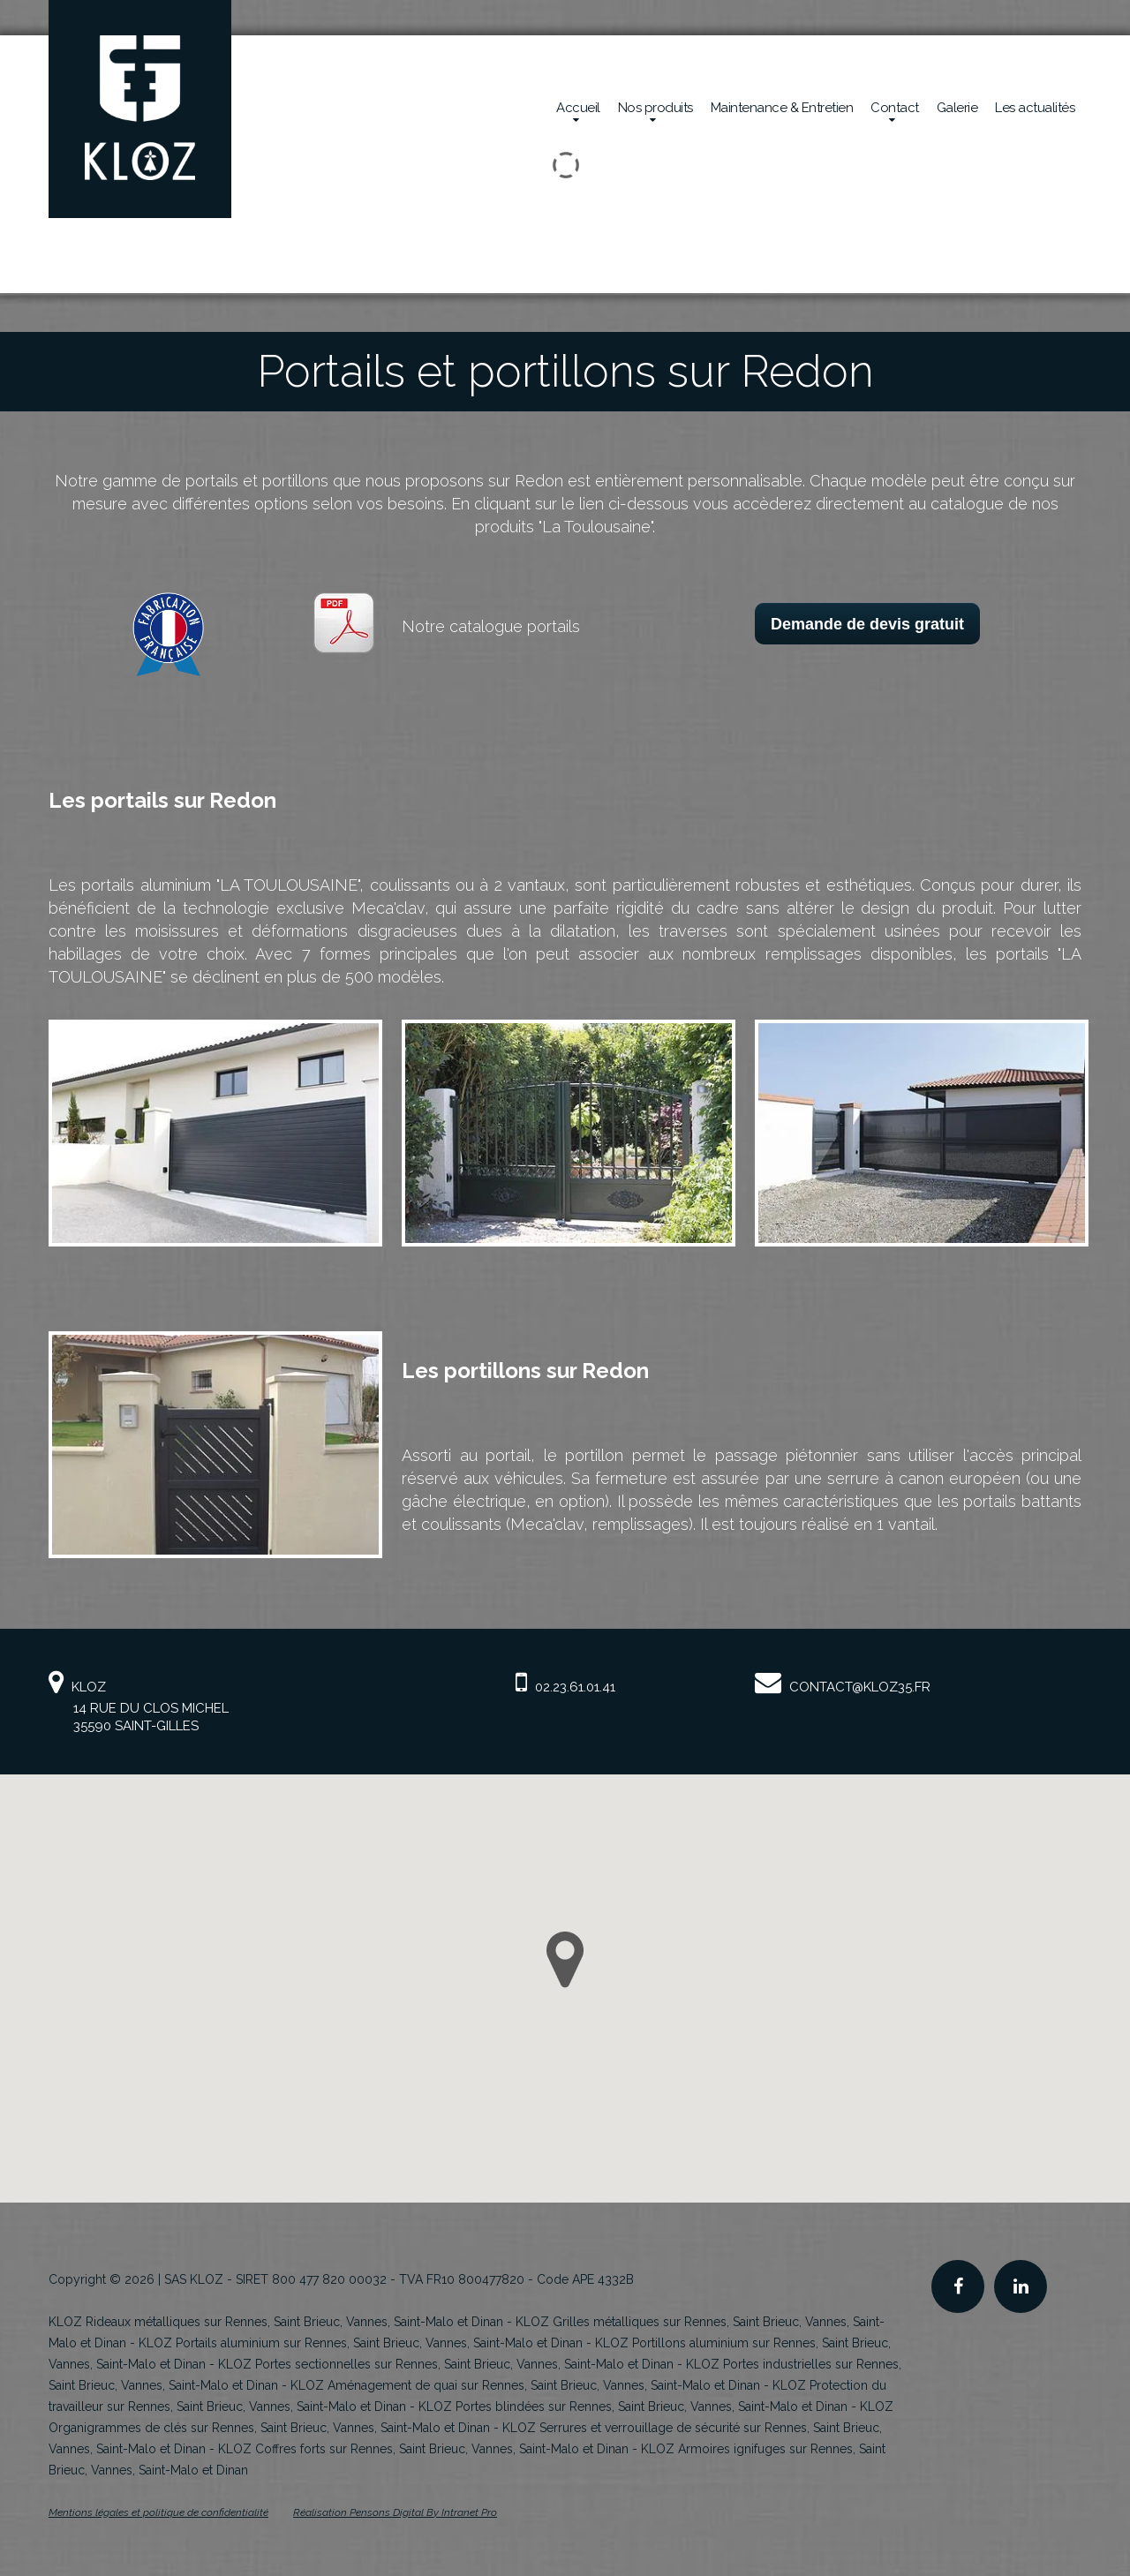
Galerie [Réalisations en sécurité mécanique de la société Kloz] (957, 108)
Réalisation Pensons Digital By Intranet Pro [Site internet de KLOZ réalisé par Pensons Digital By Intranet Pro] (395, 2512)
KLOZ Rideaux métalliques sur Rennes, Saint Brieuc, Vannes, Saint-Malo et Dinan (276, 2322)
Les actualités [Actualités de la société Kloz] (1034, 108)
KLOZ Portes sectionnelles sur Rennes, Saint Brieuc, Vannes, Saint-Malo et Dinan (446, 2364)
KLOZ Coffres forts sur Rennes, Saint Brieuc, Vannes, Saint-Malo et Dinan (423, 2449)
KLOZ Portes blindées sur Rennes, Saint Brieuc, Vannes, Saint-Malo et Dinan (633, 2406)
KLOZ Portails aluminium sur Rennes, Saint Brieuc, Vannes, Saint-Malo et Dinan (361, 2343)
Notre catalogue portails (491, 626)
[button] (565, 1960)
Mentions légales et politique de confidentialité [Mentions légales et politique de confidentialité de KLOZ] (158, 2512)
